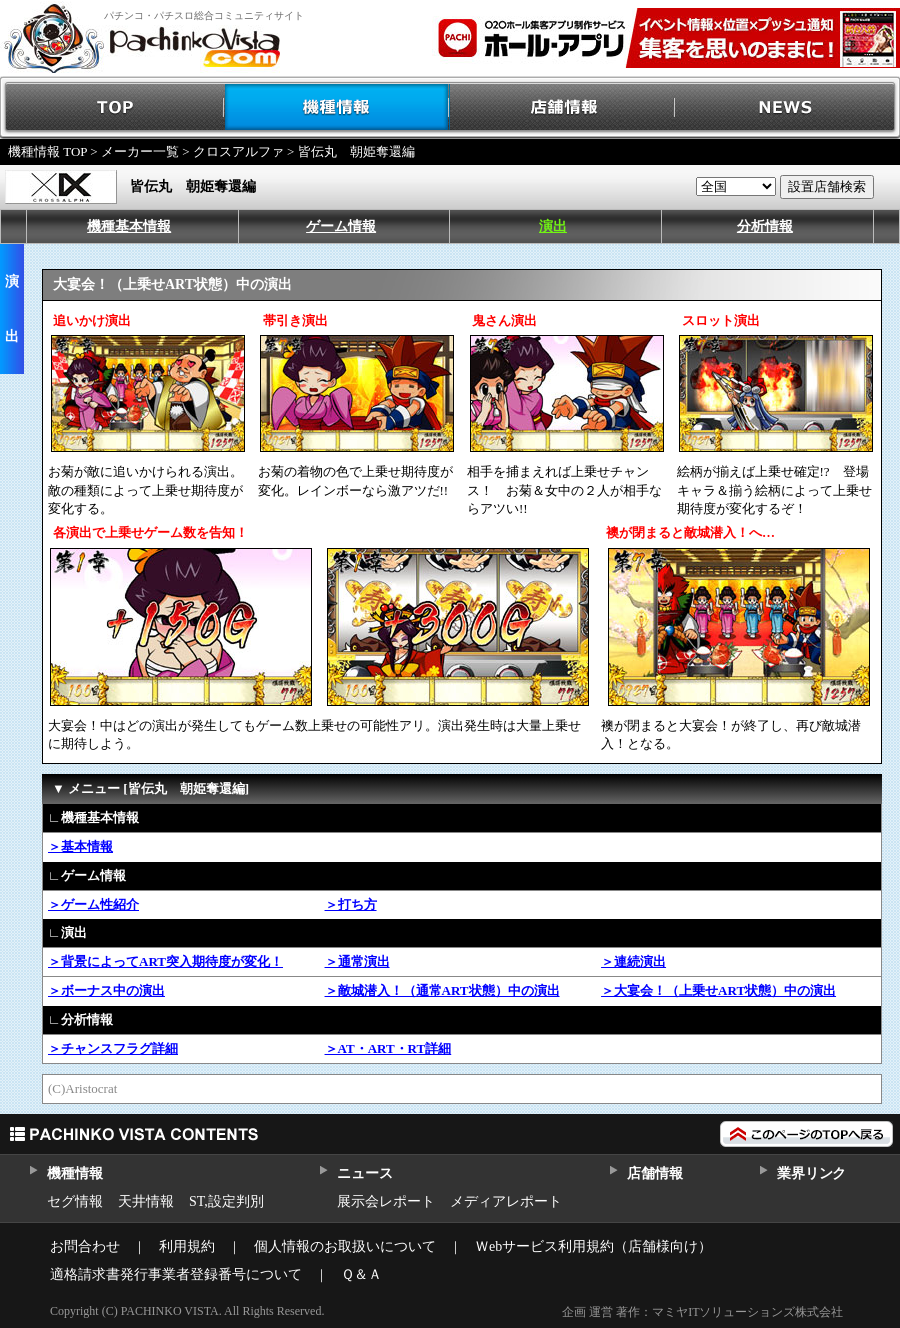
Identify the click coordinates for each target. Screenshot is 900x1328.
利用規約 (187, 1246)
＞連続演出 (633, 961)
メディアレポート (506, 1201)
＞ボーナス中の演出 (106, 990)
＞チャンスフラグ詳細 (113, 1048)
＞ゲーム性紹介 (93, 904)
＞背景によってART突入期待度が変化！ (165, 961)
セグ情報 (75, 1201)
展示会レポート (386, 1201)
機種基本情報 (129, 226)
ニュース (364, 1173)
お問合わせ (85, 1246)
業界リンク (811, 1173)
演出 (553, 226)
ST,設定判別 (226, 1201)
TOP (112, 107)
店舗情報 (562, 107)
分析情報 (765, 226)
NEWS (787, 107)
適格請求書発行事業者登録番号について (176, 1274)
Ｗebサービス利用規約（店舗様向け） (593, 1246)
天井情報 (146, 1201)
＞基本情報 (80, 846)
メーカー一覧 (140, 151)
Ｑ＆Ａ (361, 1274)
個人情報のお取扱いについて (345, 1246)
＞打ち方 (351, 904)
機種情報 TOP (47, 151)
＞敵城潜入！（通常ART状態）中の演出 (442, 990)
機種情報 (337, 107)
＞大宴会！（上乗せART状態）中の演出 (718, 990)
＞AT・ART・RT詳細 (388, 1048)
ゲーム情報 (341, 226)
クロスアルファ (238, 151)
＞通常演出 (357, 961)
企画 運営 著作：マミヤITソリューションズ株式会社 (702, 1312)
